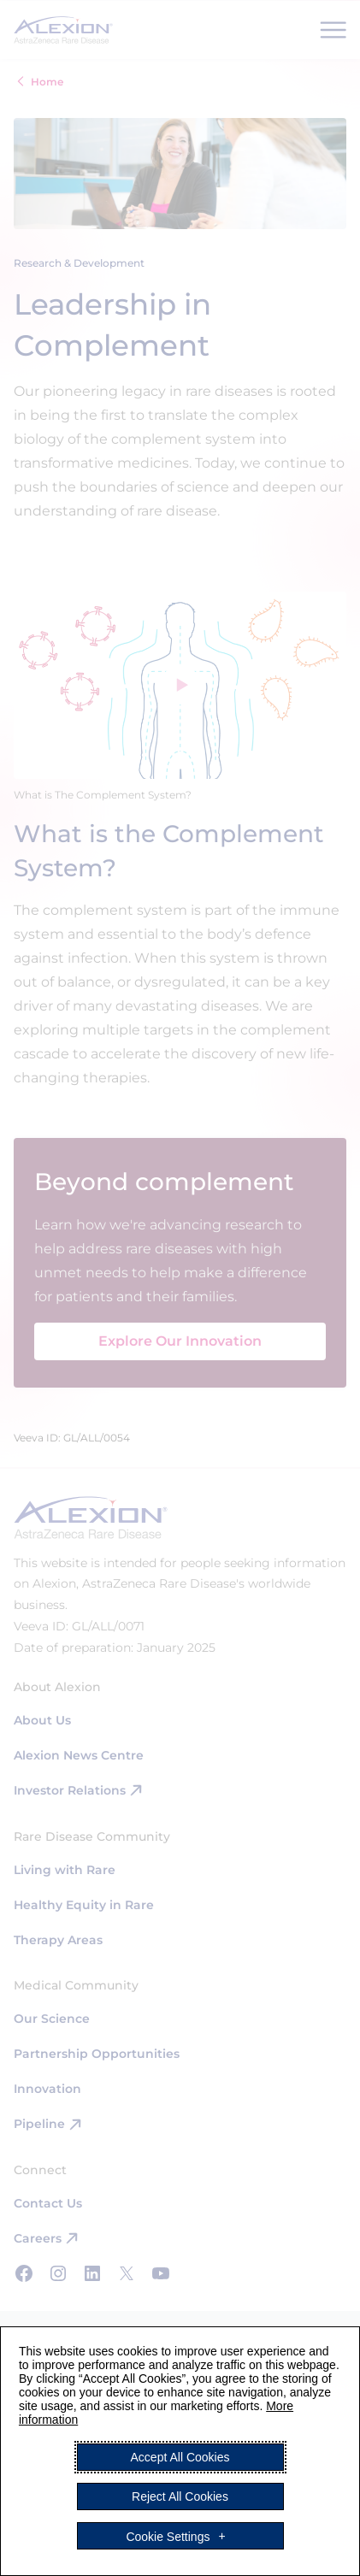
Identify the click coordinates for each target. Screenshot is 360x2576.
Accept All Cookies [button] (180, 2457)
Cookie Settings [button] (168, 2536)
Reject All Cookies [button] (180, 2496)
